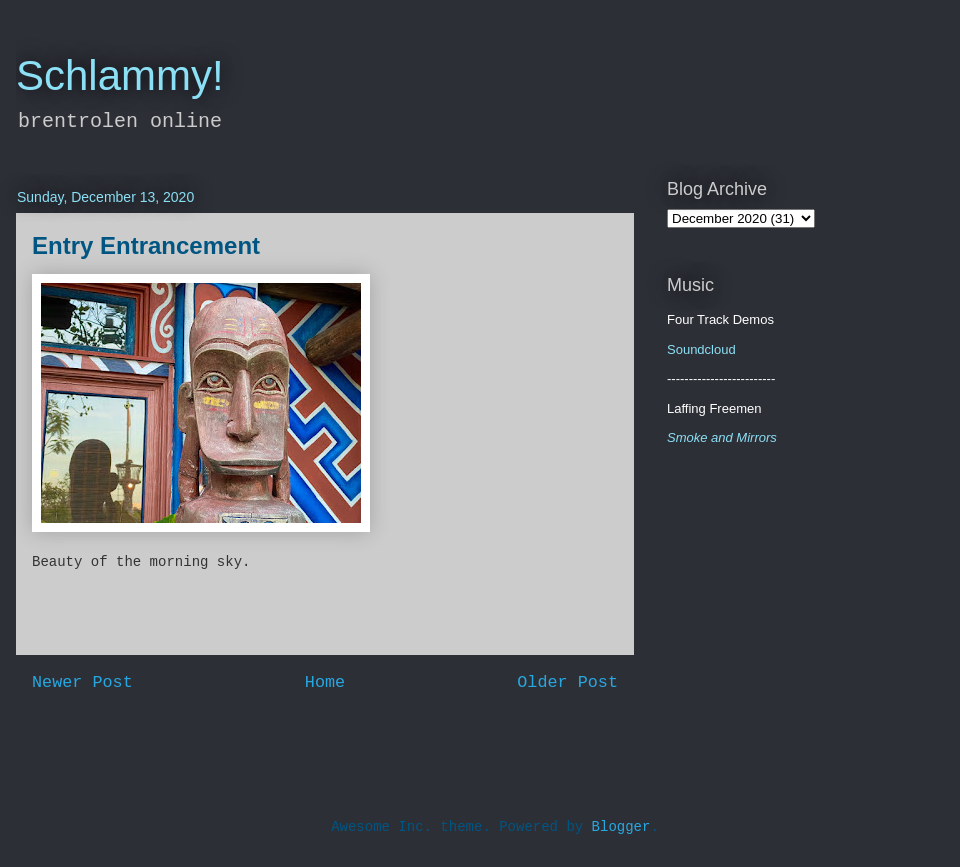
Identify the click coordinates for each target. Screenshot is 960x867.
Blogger (621, 827)
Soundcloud (701, 349)
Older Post (567, 682)
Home (325, 682)
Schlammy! (120, 75)
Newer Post (82, 682)
